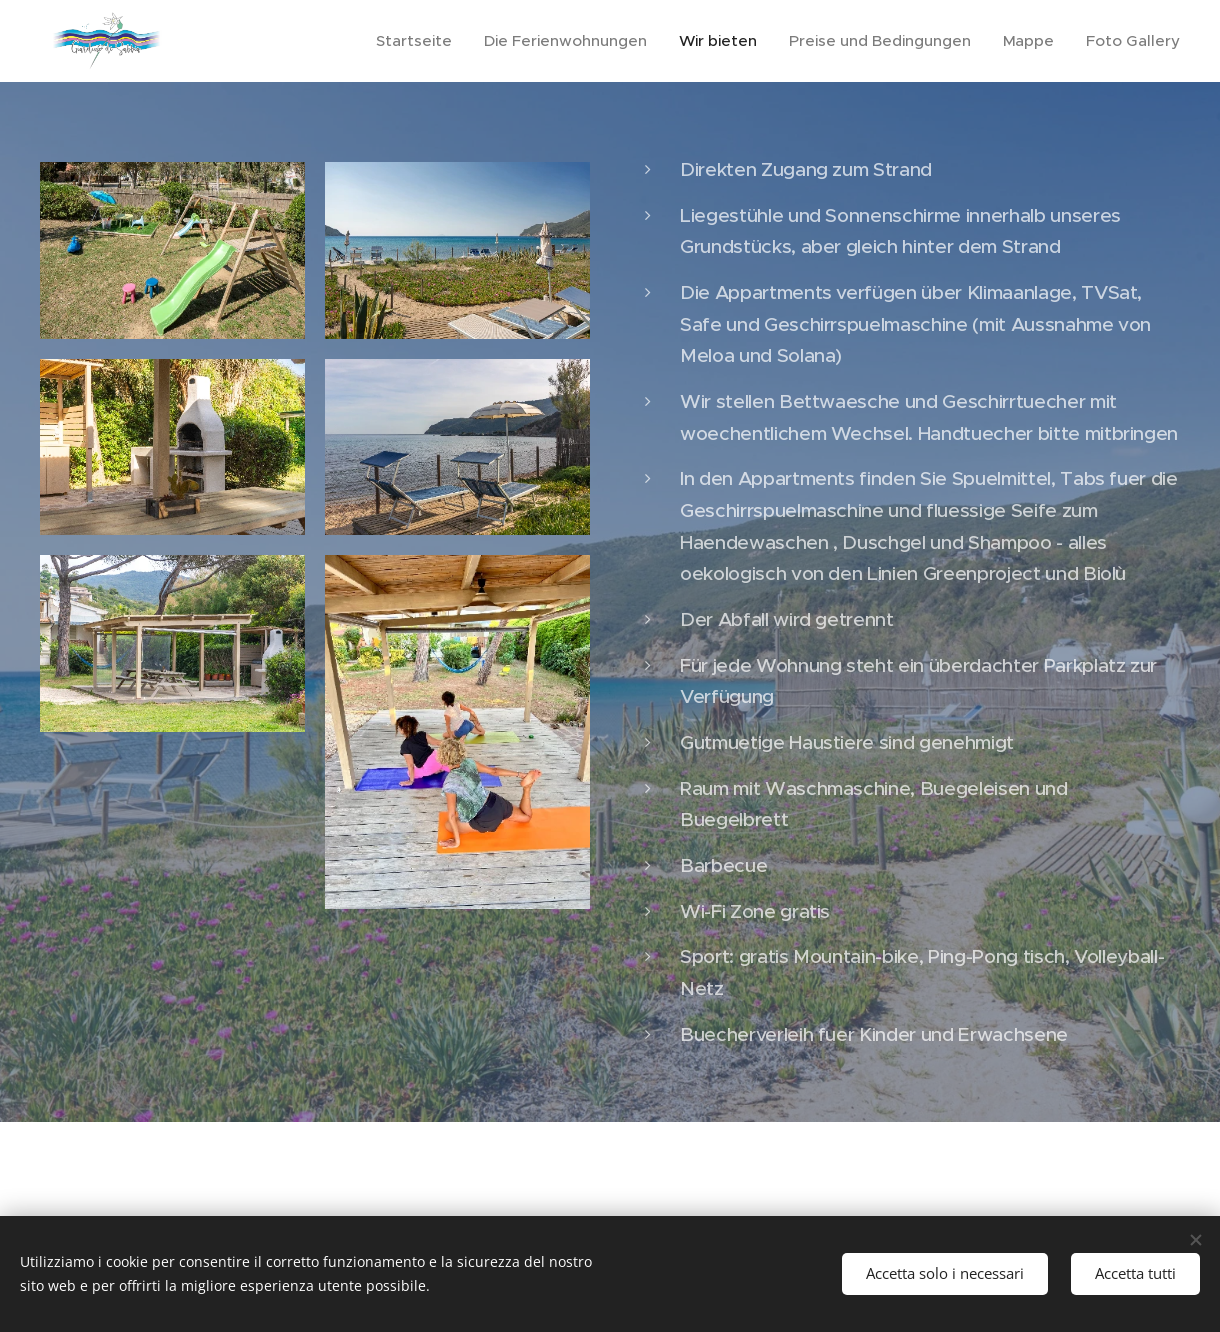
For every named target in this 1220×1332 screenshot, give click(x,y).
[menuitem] (438, 41)
